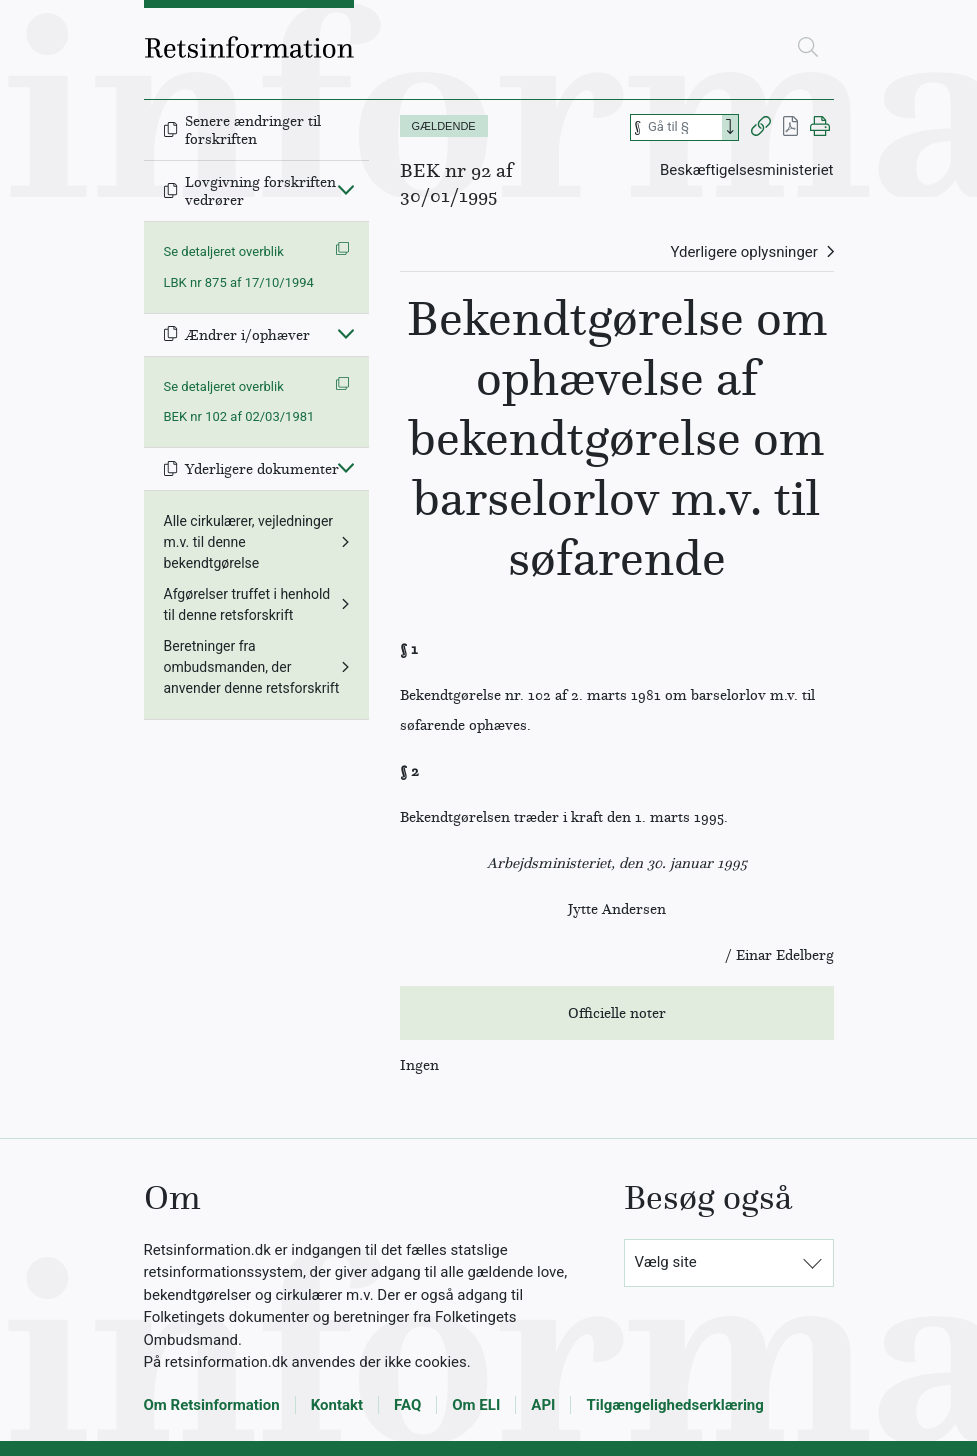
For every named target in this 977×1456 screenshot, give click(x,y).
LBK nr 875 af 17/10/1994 (239, 282)
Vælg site (666, 1262)
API (543, 1405)
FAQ (407, 1405)
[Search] (730, 127)
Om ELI (476, 1405)
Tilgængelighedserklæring (674, 1405)
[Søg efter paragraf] (683, 127)
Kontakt (337, 1405)
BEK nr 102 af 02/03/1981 (239, 416)
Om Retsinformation (212, 1405)
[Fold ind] (346, 189)
